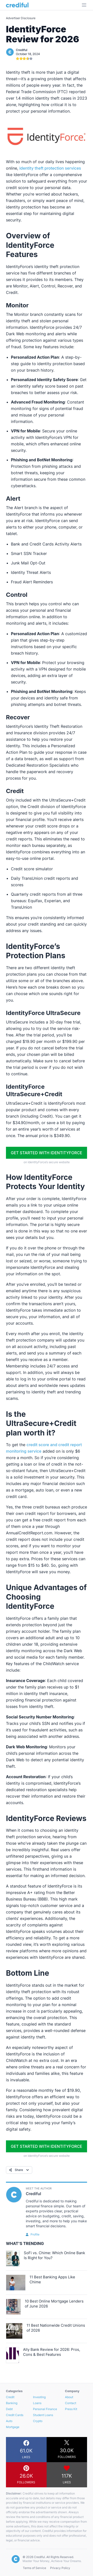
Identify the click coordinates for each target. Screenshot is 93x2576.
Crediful (21, 50)
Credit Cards (14, 2415)
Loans (37, 2403)
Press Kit (71, 2409)
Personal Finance (45, 2409)
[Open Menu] (84, 5)
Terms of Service (34, 2568)
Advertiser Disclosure (20, 18)
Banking (11, 2403)
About (69, 2397)
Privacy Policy (60, 2568)
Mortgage (12, 2427)
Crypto (37, 2421)
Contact (70, 2403)
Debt (9, 2409)
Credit (10, 2397)
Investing (39, 2397)
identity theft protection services (50, 168)
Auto (9, 2421)
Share (19, 2170)
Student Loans (43, 2415)
